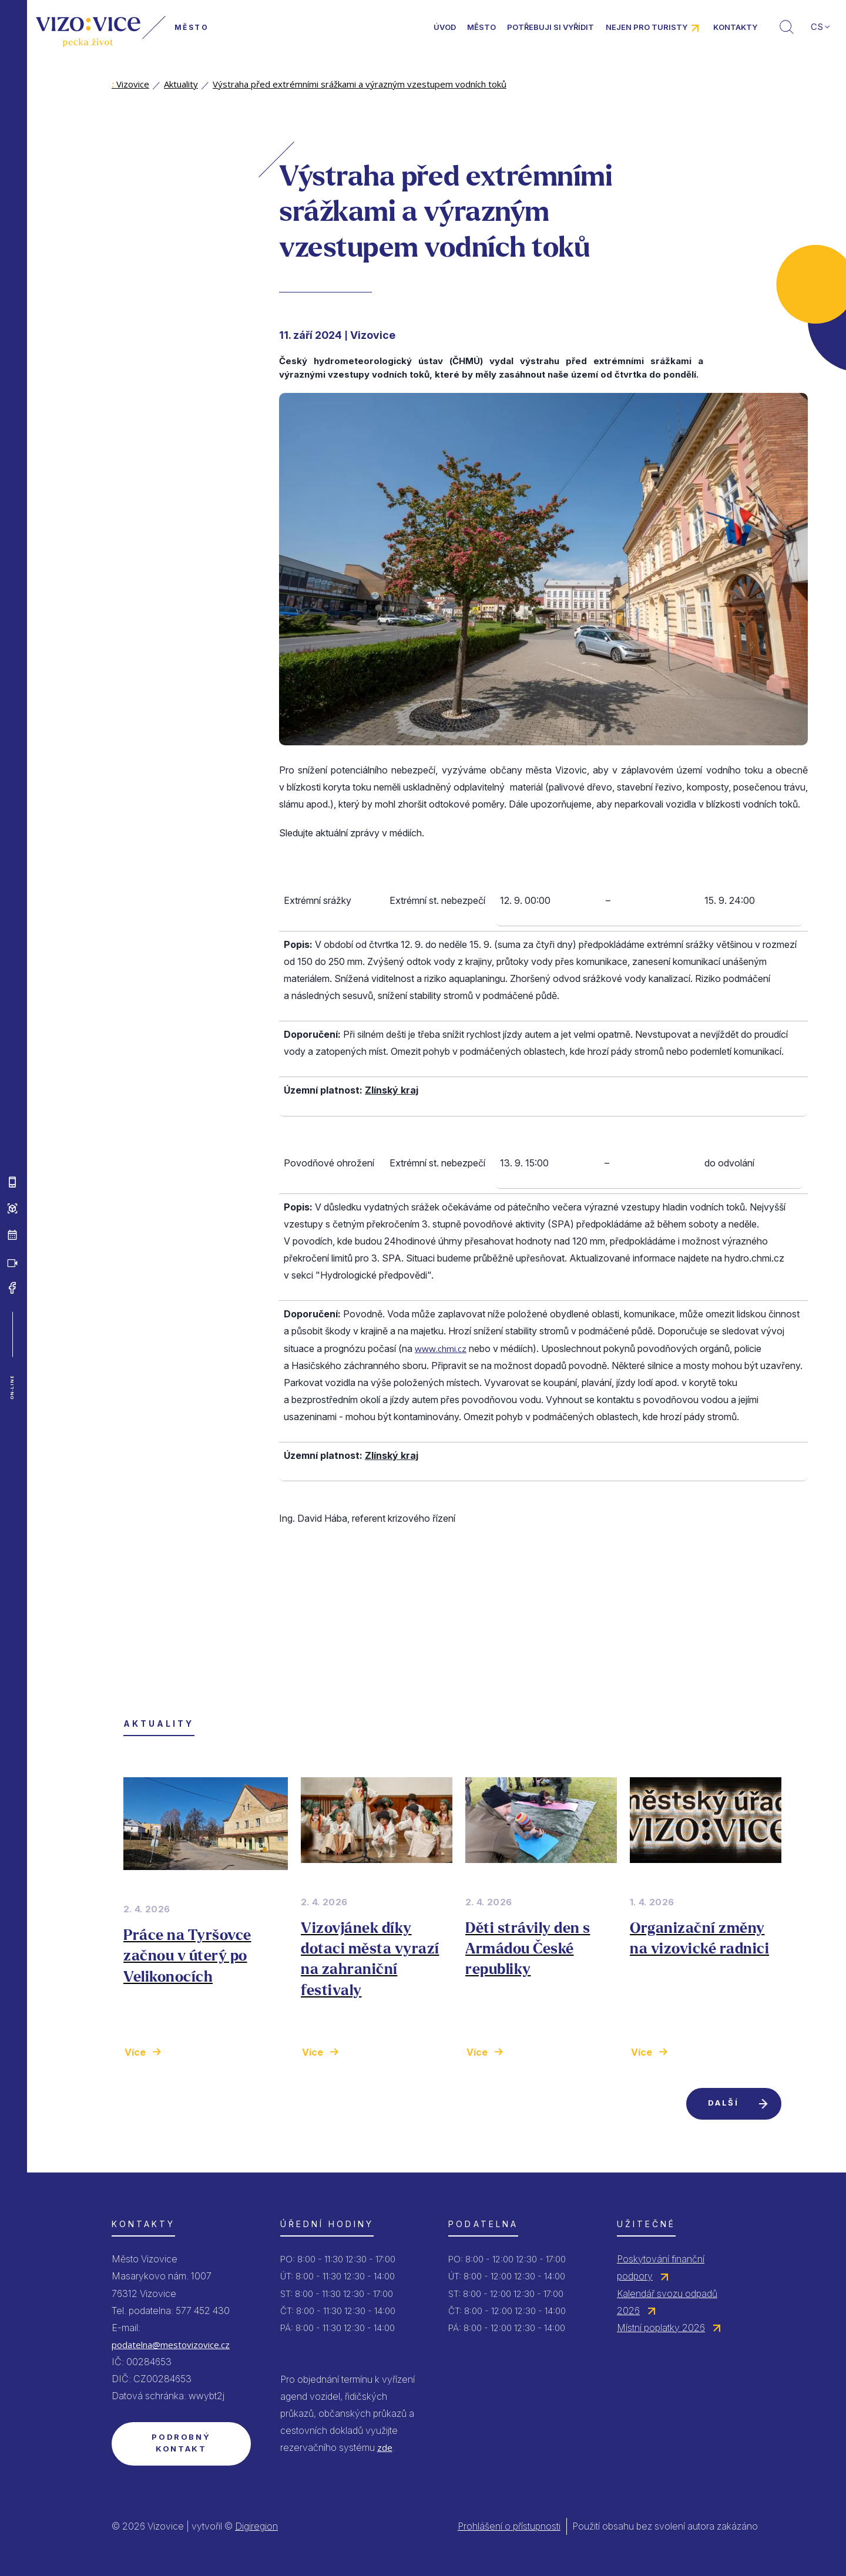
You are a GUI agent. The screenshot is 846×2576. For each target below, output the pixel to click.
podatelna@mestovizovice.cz (171, 2344)
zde (384, 2447)
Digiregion (256, 2526)
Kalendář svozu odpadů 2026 (667, 2302)
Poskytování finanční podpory (660, 2267)
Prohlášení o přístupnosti (509, 2526)
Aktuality (181, 84)
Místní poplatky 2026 (661, 2327)
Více (135, 2052)
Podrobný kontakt (181, 2442)
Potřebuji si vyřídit (550, 27)
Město (481, 27)
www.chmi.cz (440, 1348)
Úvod (445, 27)
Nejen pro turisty (646, 27)
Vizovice (130, 84)
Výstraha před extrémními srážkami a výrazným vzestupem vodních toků (359, 84)
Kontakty (735, 27)
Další (723, 2102)
